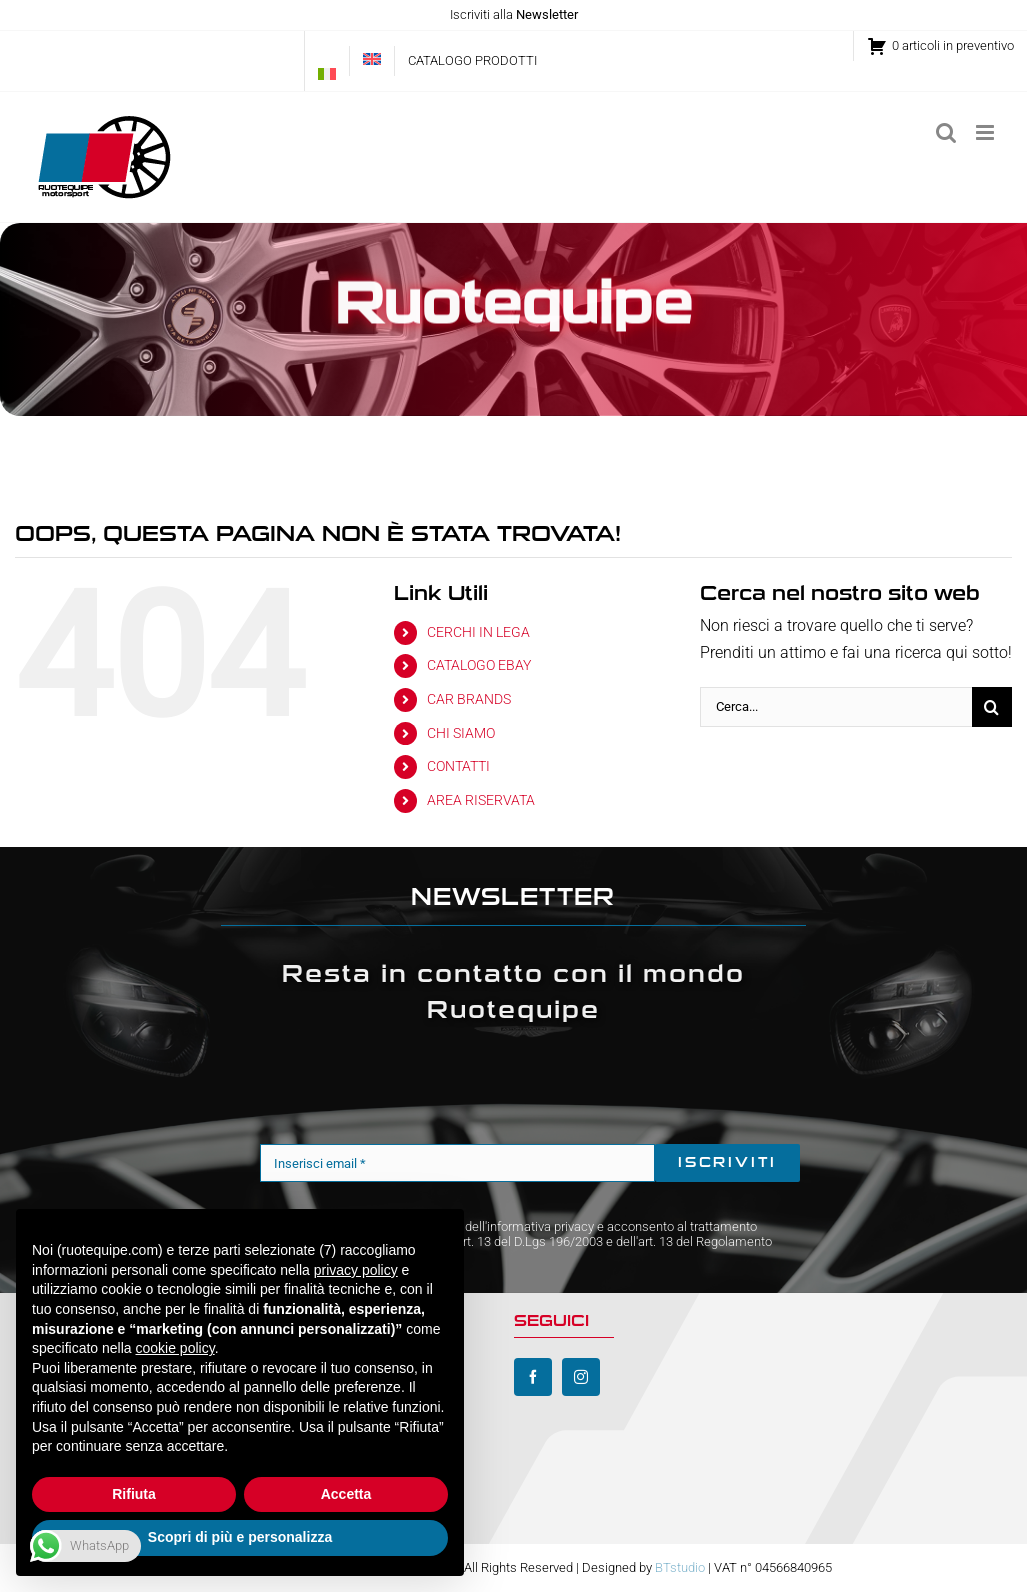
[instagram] (581, 1377)
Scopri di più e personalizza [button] (240, 1537)
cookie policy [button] (175, 1348)
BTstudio (680, 1567)
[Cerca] (992, 707)
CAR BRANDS (469, 699)
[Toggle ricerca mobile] (946, 132)
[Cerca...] (836, 707)
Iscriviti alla (514, 14)
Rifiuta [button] (134, 1494)
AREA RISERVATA (481, 800)
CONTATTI (458, 766)
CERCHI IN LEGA (478, 632)
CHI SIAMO (461, 733)
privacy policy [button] (356, 1270)
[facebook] (533, 1377)
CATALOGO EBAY (479, 665)
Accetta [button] (346, 1494)
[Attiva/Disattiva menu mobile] (986, 132)
